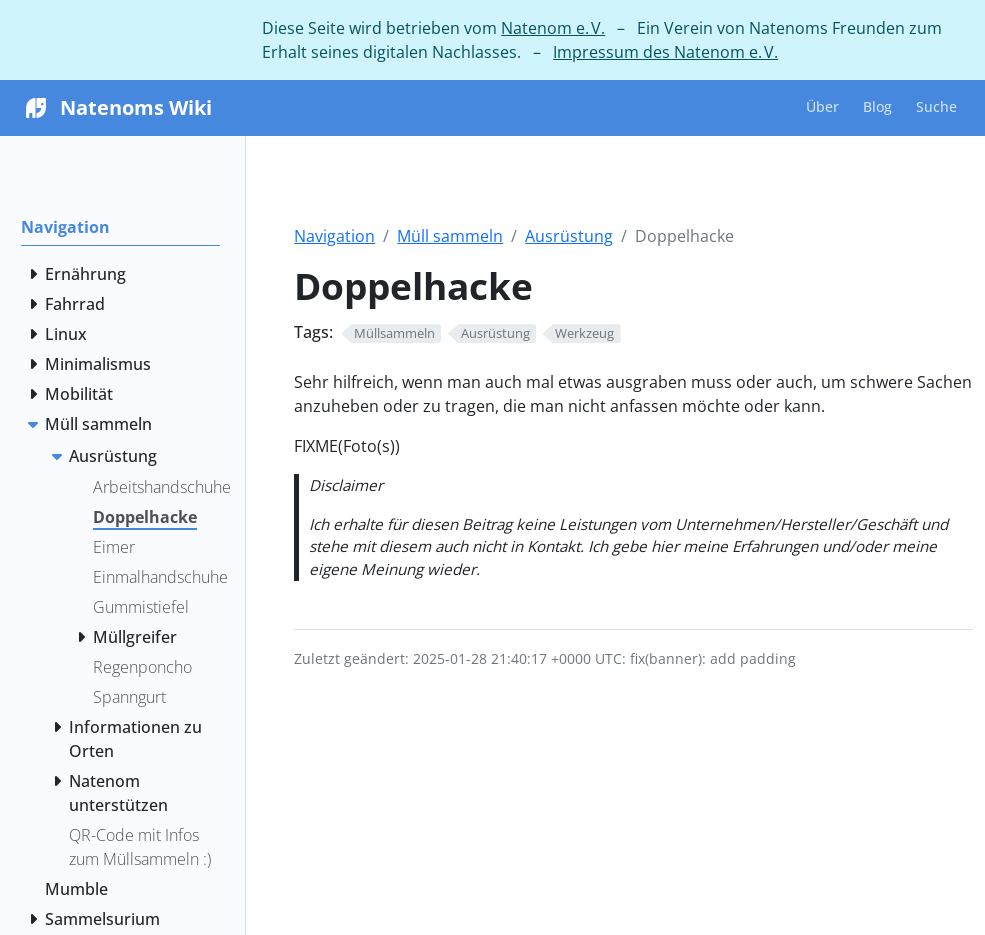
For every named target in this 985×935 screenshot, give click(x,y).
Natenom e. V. (553, 28)
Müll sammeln (450, 236)
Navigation (334, 236)
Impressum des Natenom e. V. (665, 52)
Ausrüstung (569, 236)
